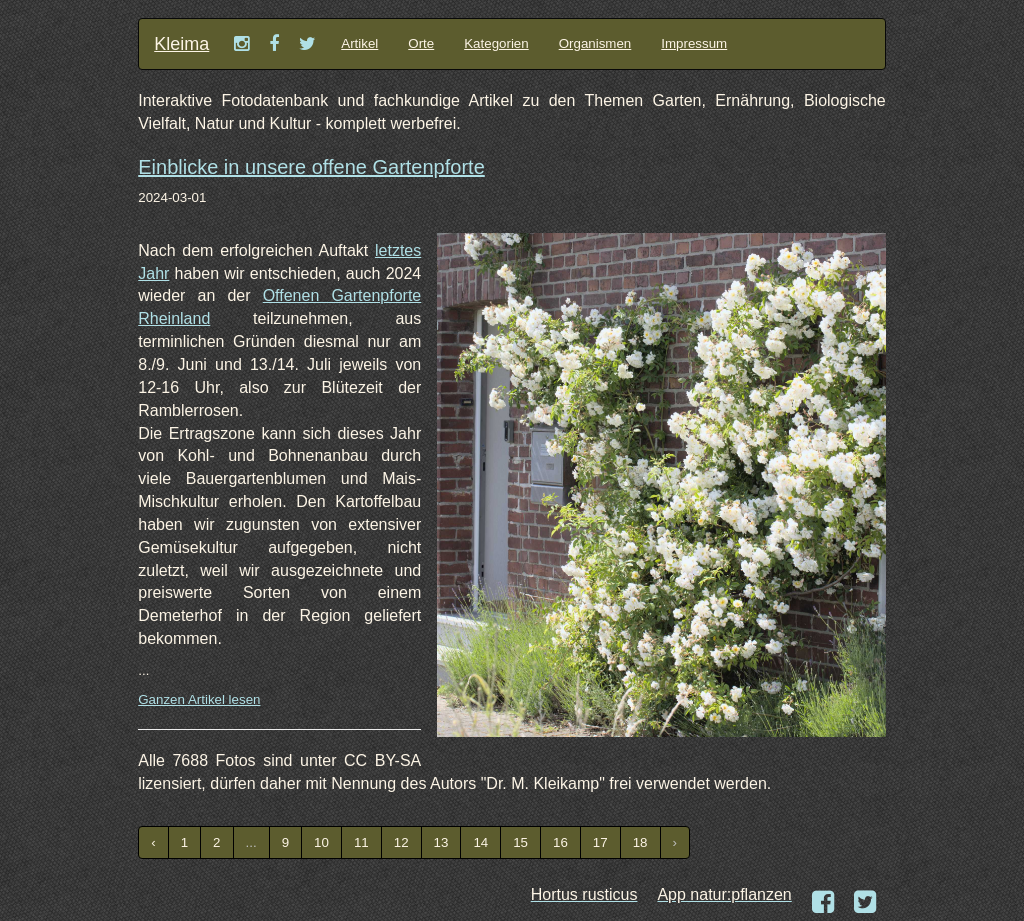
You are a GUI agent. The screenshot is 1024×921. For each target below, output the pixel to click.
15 (520, 842)
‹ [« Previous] (153, 842)
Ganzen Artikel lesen (199, 699)
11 (361, 842)
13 (441, 842)
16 (560, 842)
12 (401, 842)
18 (640, 842)
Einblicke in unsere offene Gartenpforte (311, 167)
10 (321, 842)
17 (600, 842)
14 (480, 842)
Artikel (359, 43)
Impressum (694, 43)
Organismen (595, 43)
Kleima (181, 44)
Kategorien (496, 43)
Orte (421, 43)
